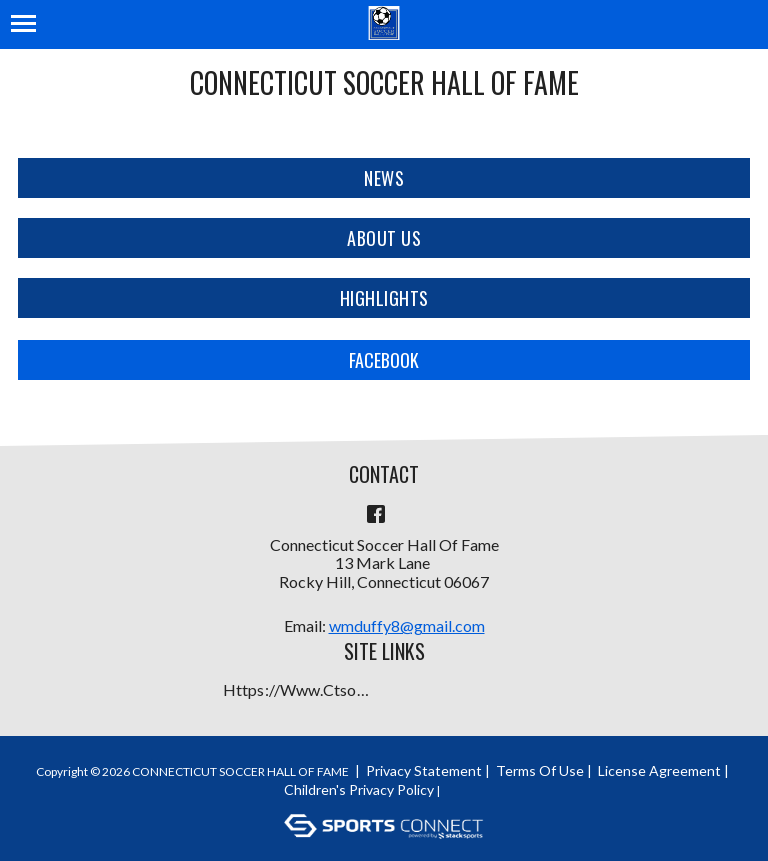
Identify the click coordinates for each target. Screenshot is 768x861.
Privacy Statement (424, 770)
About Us (384, 238)
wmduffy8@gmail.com (407, 625)
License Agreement (659, 770)
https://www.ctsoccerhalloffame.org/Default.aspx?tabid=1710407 (298, 689)
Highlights (384, 298)
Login (468, 789)
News (384, 178)
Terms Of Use (540, 770)
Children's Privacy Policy (359, 789)
